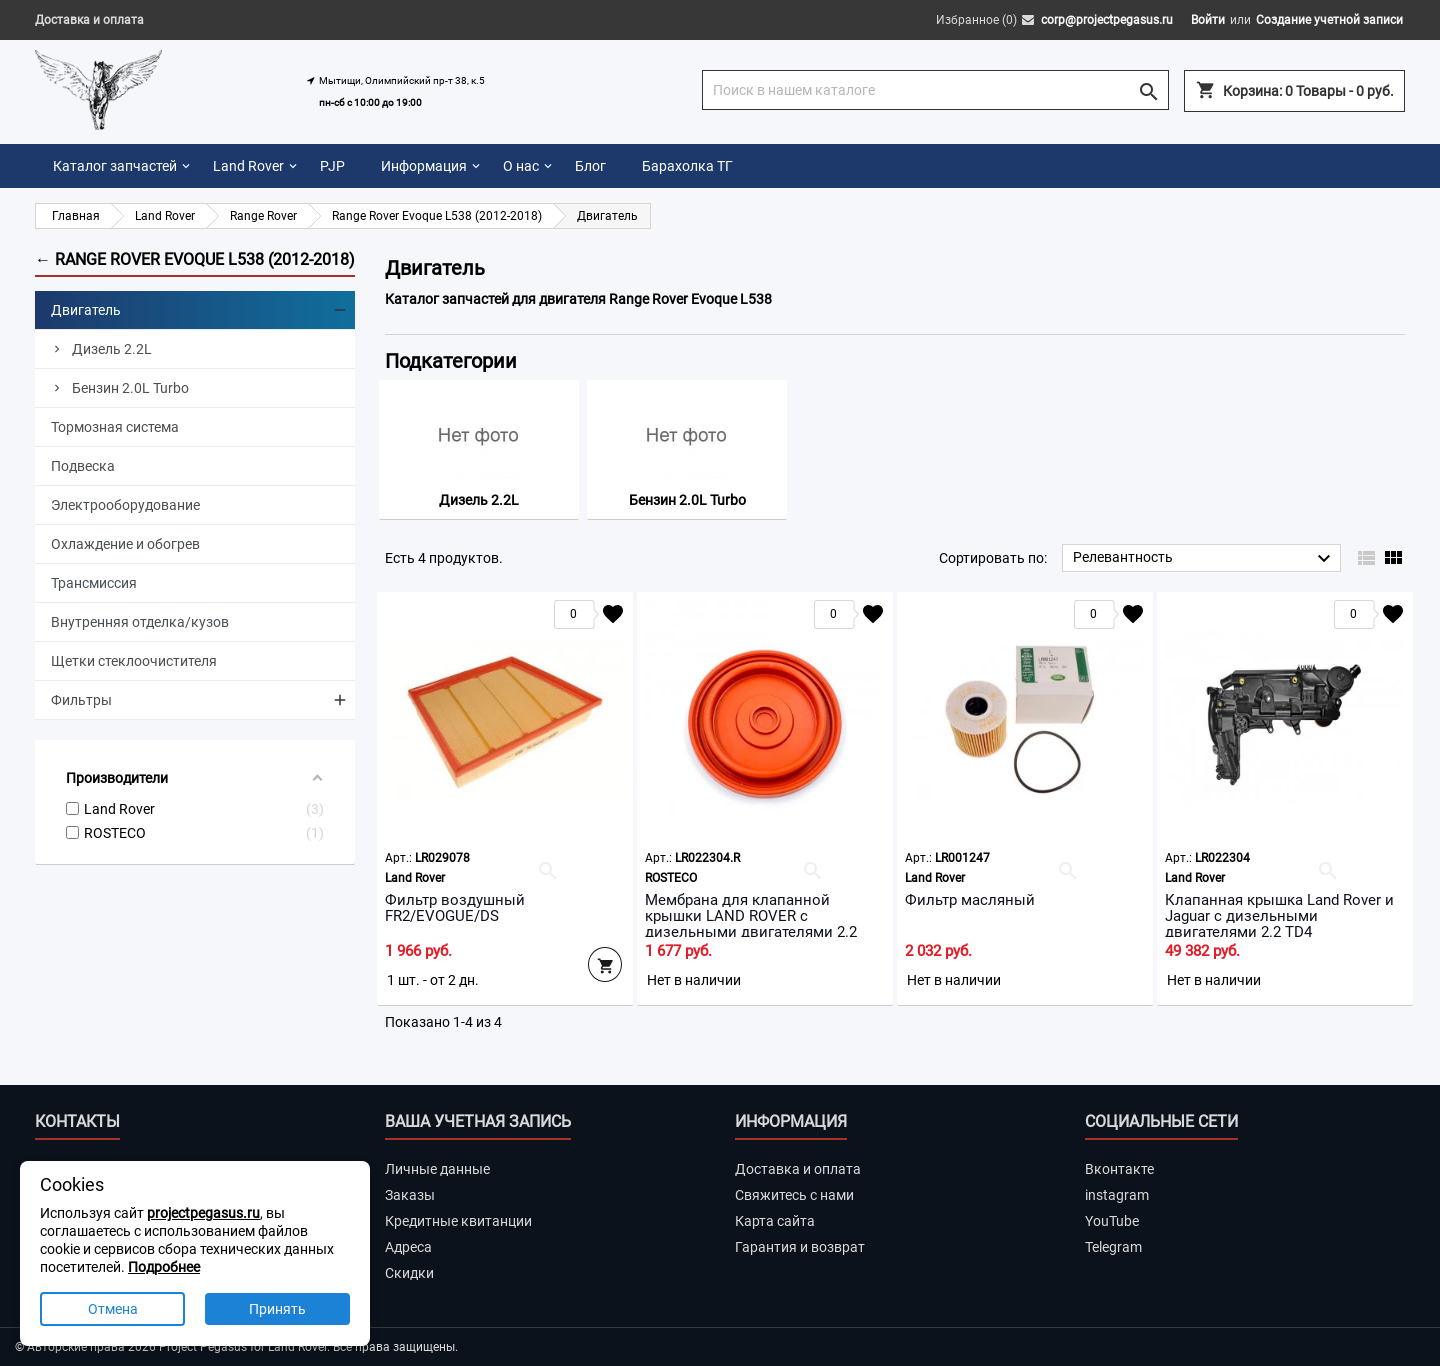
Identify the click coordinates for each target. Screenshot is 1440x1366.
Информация (424, 166)
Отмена (113, 1309)
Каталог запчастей (115, 166)
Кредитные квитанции (458, 1221)
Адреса (408, 1247)
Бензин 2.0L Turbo (130, 388)
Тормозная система (115, 427)
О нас (521, 166)
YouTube (1112, 1221)
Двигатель (86, 310)
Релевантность (1204, 559)
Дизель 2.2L (112, 349)
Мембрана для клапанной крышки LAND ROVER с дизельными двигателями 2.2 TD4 (751, 924)
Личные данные (437, 1169)
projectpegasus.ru (203, 1213)
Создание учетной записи (1329, 20)
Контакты (77, 1121)
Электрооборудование (125, 505)
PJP (332, 166)
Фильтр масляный (970, 900)
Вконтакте (1119, 1169)
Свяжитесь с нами (794, 1195)
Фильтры (81, 700)
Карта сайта (775, 1221)
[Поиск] (935, 90)
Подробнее (164, 1267)
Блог (590, 166)
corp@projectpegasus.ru (1107, 20)
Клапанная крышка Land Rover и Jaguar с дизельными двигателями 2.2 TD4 (1279, 916)
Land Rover (248, 166)
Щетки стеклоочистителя (134, 661)
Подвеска (83, 466)
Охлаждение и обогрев (125, 544)
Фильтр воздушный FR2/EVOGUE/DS (455, 908)
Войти (1208, 20)
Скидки (409, 1273)
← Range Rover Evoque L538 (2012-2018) (195, 259)
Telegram (1113, 1247)
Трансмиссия (94, 583)
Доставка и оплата (89, 20)
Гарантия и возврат (800, 1247)
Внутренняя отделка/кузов (140, 622)
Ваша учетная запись (478, 1121)
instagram (1117, 1195)
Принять (277, 1309)
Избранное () (976, 20)
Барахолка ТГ (687, 166)
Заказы (410, 1195)
